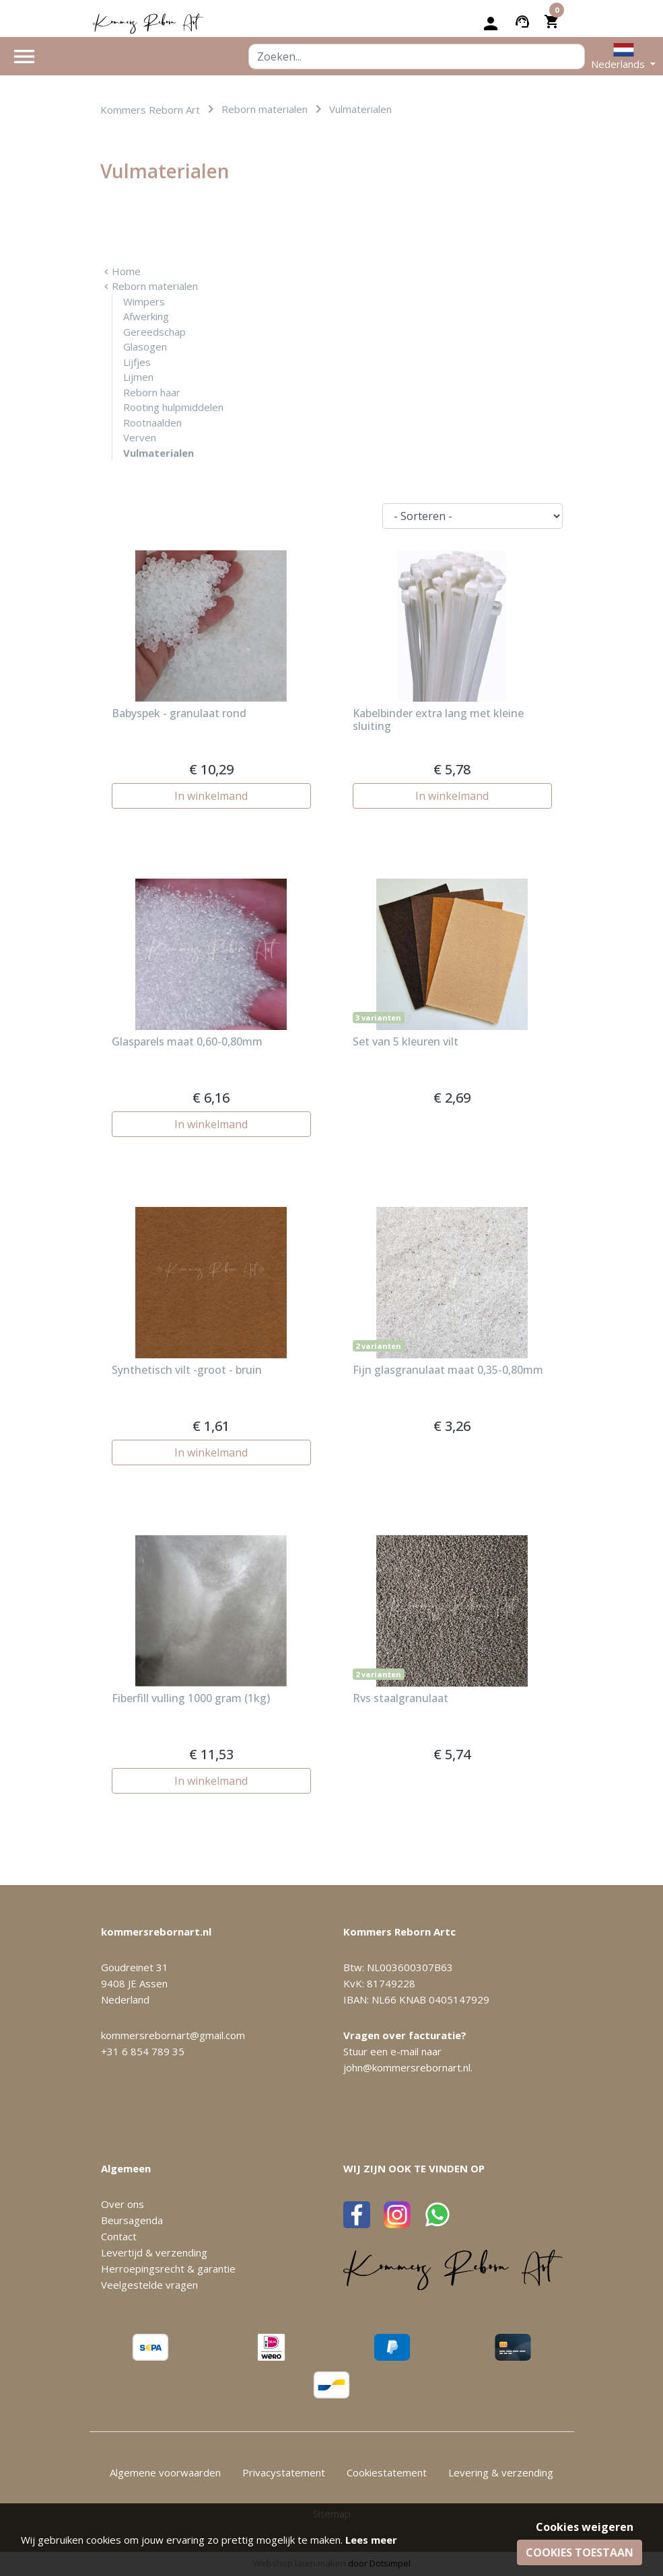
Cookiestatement (387, 2472)
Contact (119, 2236)
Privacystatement (283, 2472)
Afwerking (146, 316)
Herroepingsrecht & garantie (168, 2268)
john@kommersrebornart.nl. (408, 2067)
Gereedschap (154, 331)
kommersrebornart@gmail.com (173, 2035)
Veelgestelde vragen (149, 2284)
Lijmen (138, 376)
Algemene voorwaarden (165, 2472)
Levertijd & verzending (154, 2252)
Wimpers (144, 301)
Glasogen (145, 346)
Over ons (122, 2204)
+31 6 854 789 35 (142, 2051)
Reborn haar (151, 392)
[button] (623, 56)
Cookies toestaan (579, 2552)
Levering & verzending (500, 2472)
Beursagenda (132, 2220)
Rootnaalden (152, 422)
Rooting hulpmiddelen (173, 407)
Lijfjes (137, 362)
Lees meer (371, 2539)
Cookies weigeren (584, 2526)
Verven (139, 437)
